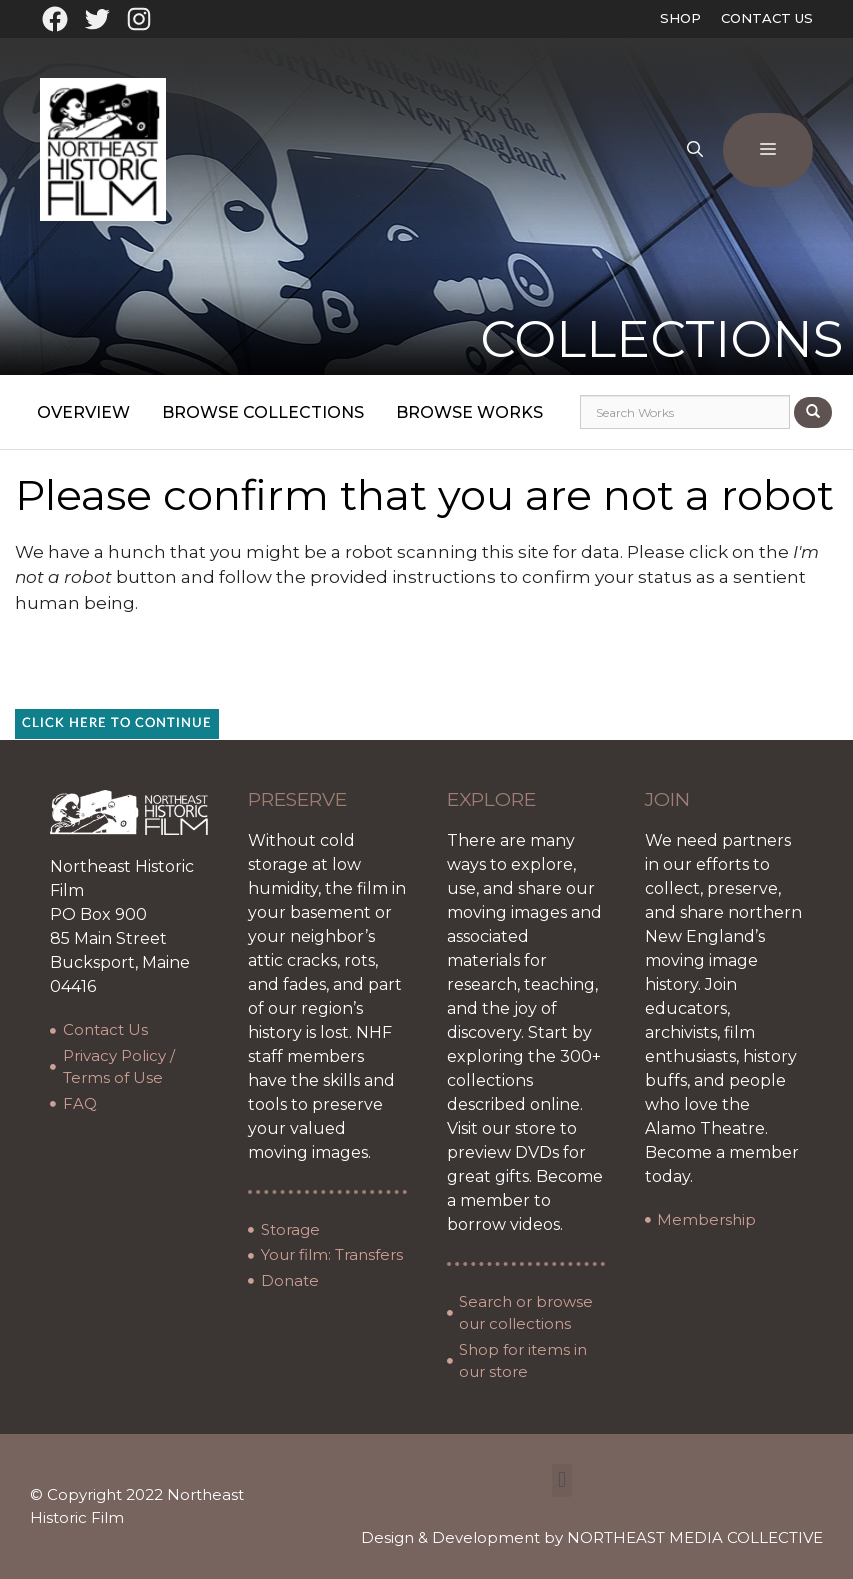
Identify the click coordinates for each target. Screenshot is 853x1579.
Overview (83, 412)
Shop (680, 18)
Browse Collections (263, 412)
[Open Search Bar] (695, 150)
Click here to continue (117, 723)
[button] (561, 1480)
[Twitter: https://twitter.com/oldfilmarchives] (97, 19)
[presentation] (456, 670)
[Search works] (685, 412)
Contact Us (767, 18)
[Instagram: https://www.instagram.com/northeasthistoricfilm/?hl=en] (139, 19)
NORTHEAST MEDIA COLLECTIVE (695, 1537)
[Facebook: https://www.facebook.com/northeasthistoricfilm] (55, 19)
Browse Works (469, 412)
